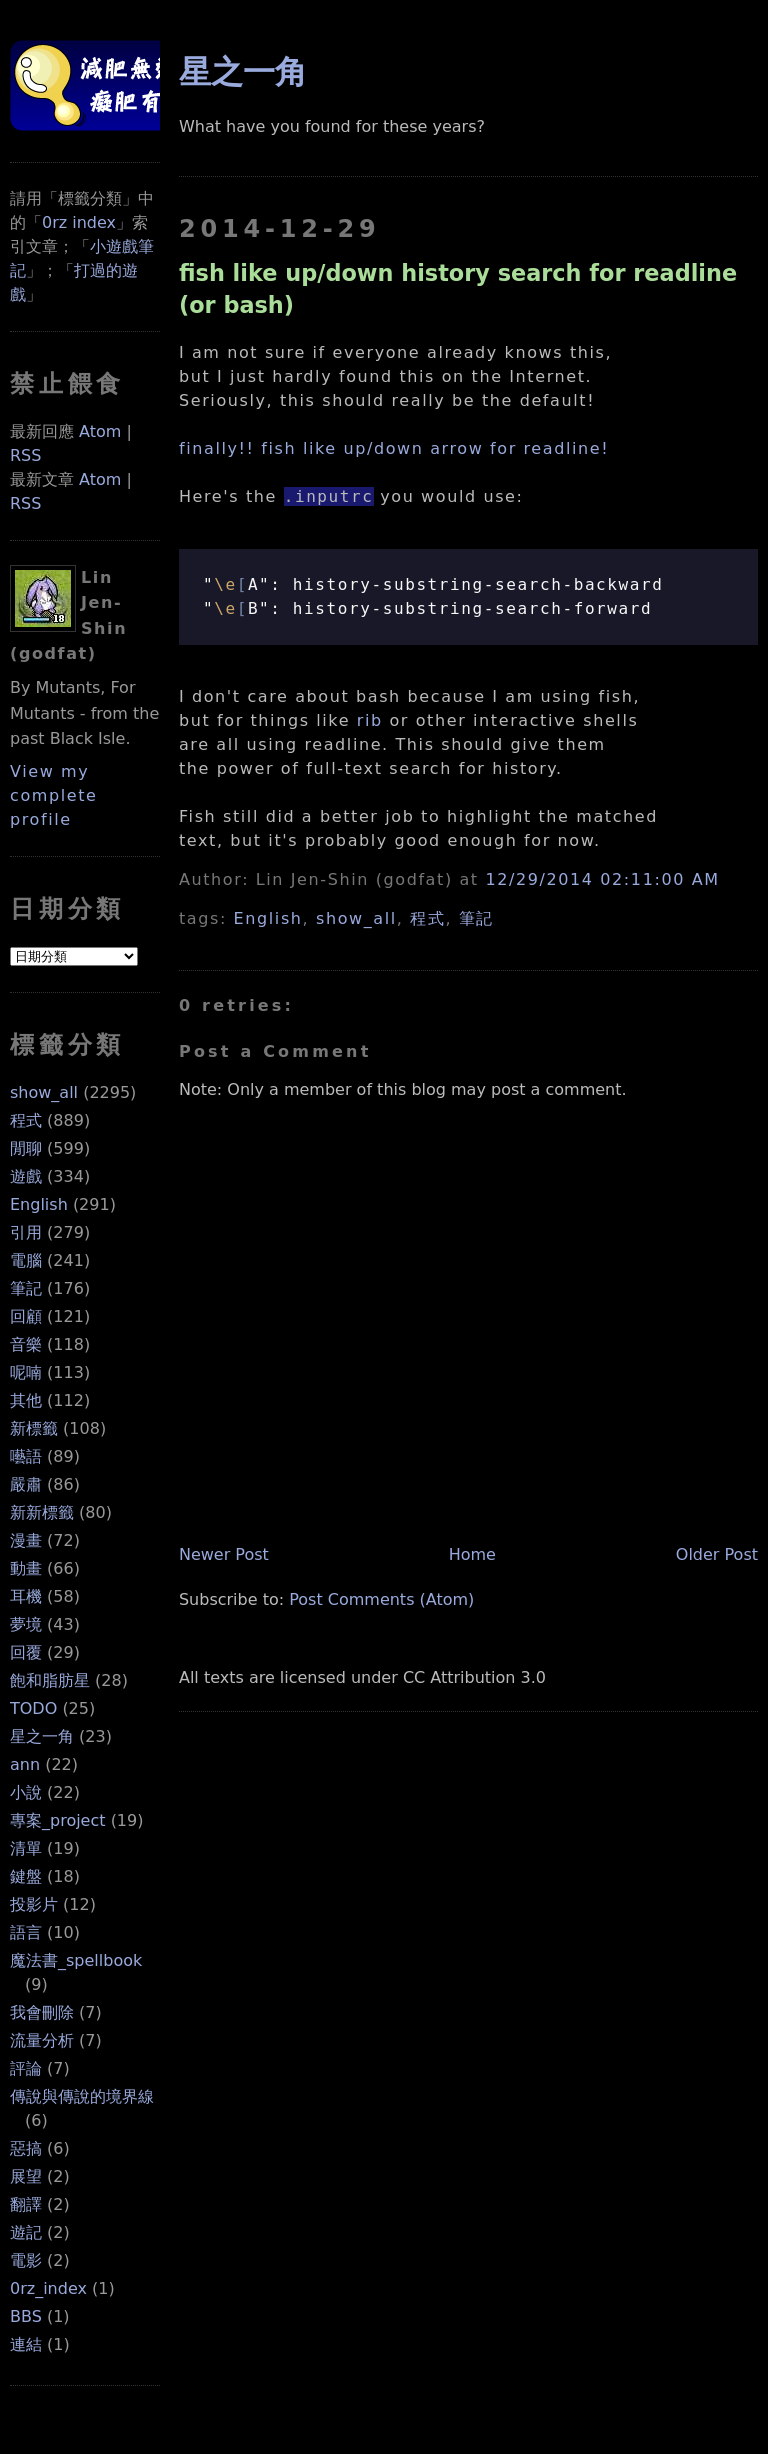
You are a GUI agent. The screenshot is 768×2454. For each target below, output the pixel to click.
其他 (26, 1400)
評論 (26, 2068)
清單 (26, 1848)
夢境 (26, 1624)
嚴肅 (26, 1484)
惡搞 (26, 2148)
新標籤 (34, 1428)
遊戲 (26, 1176)
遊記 (26, 2232)
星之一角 (42, 1736)
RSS (25, 455)
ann (25, 1764)
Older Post (717, 1554)
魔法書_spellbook (76, 1960)
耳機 (26, 1596)
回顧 (26, 1316)
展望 (26, 2176)
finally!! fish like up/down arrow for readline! (394, 448)
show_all (44, 1092)
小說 (26, 1792)
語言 (26, 1932)
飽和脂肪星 (50, 1680)
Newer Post (224, 1554)
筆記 (26, 1288)
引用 (26, 1232)
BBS (26, 2316)
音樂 (26, 1344)
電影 (26, 2260)
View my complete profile (54, 795)
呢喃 (26, 1372)
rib (370, 720)
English (39, 1204)
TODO (33, 1708)
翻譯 (26, 2204)
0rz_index (48, 2288)
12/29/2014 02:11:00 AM (602, 879)
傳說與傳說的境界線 (82, 2096)
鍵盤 (26, 1876)
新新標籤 (42, 1512)
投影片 (34, 1904)
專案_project (58, 1820)
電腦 (26, 1260)
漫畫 (26, 1540)
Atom (100, 431)
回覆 (26, 1652)
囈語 (26, 1456)
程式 (26, 1120)
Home (472, 1554)
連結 (26, 2344)
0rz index (79, 222)
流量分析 (42, 2040)
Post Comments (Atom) (381, 1599)
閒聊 (26, 1148)
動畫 (26, 1568)
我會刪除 (42, 2012)
